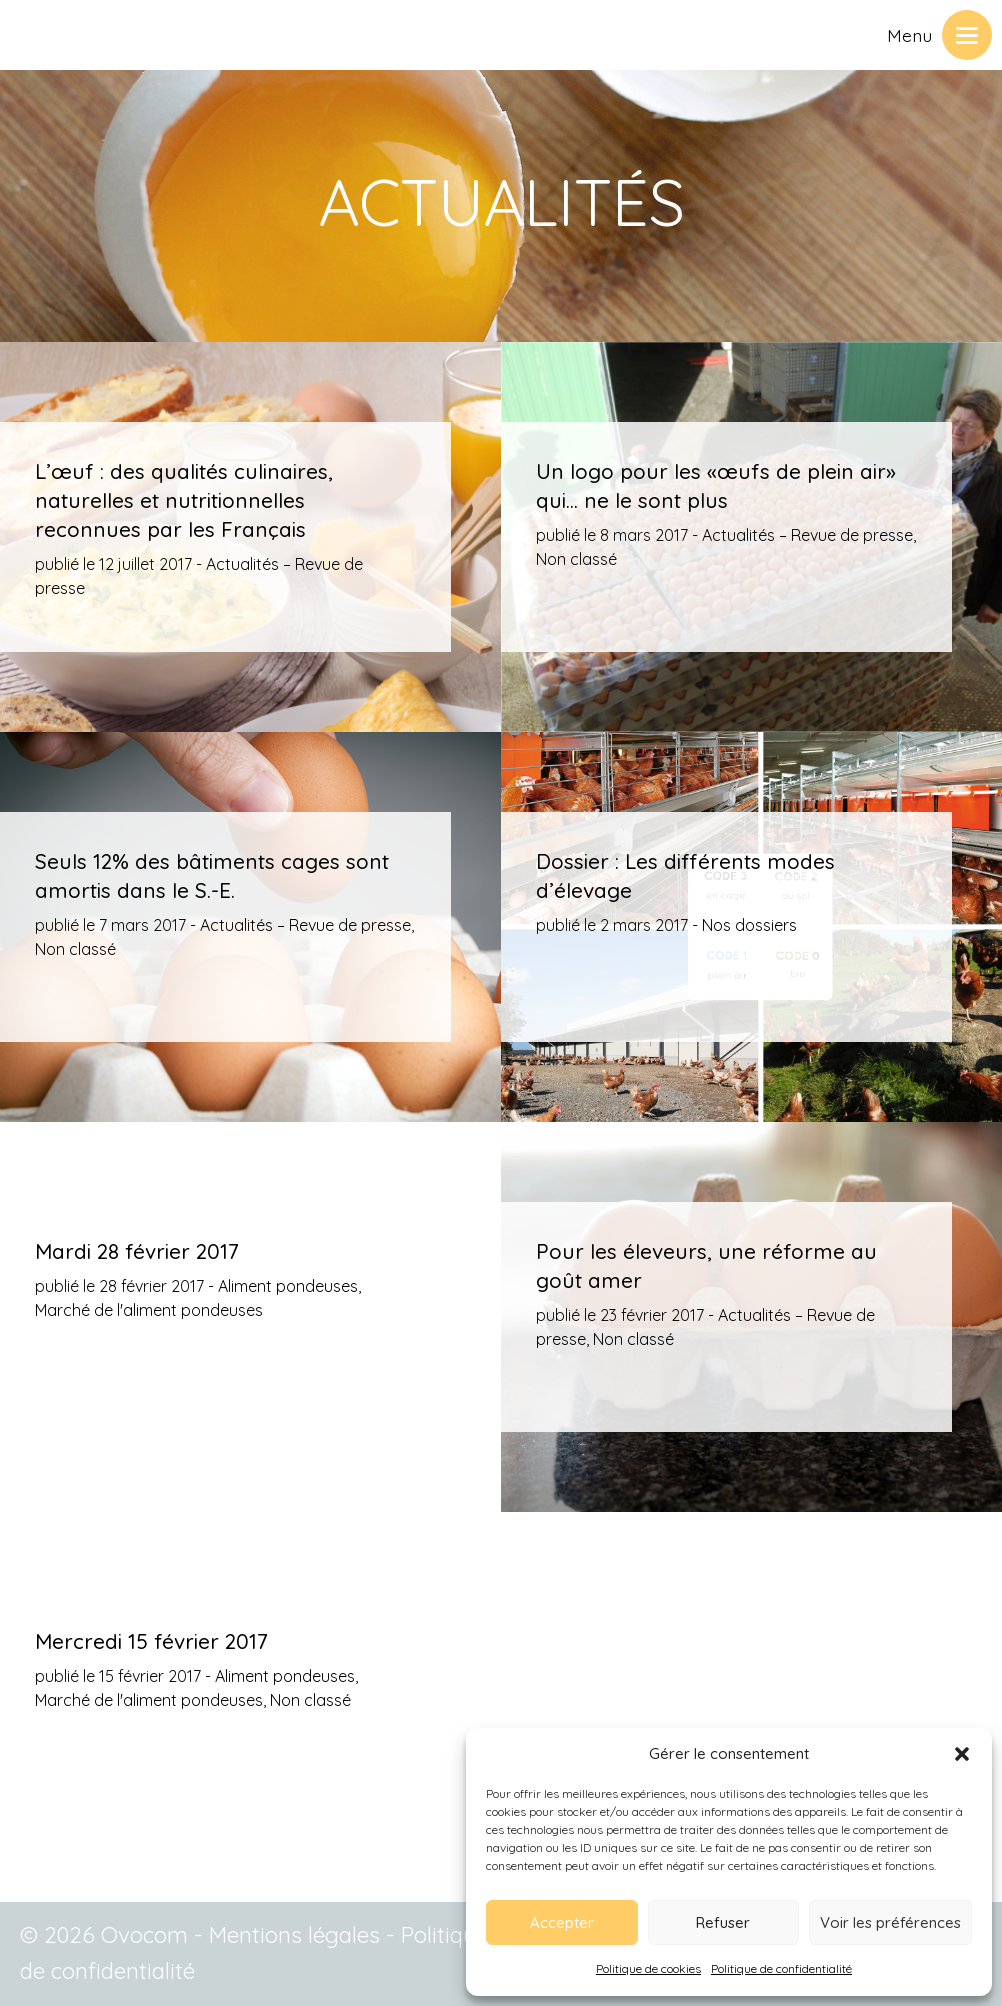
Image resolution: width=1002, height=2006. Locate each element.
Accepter (562, 1922)
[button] (962, 1754)
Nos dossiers (749, 925)
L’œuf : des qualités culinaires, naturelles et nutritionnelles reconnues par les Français (184, 500)
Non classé (576, 559)
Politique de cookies (648, 1968)
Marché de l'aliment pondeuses (149, 1310)
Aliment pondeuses (288, 1286)
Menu (909, 35)
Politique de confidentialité (781, 1968)
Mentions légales (294, 1935)
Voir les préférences (890, 1922)
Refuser (723, 1922)
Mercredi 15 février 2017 (151, 1641)
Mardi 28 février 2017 (137, 1251)
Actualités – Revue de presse (807, 535)
